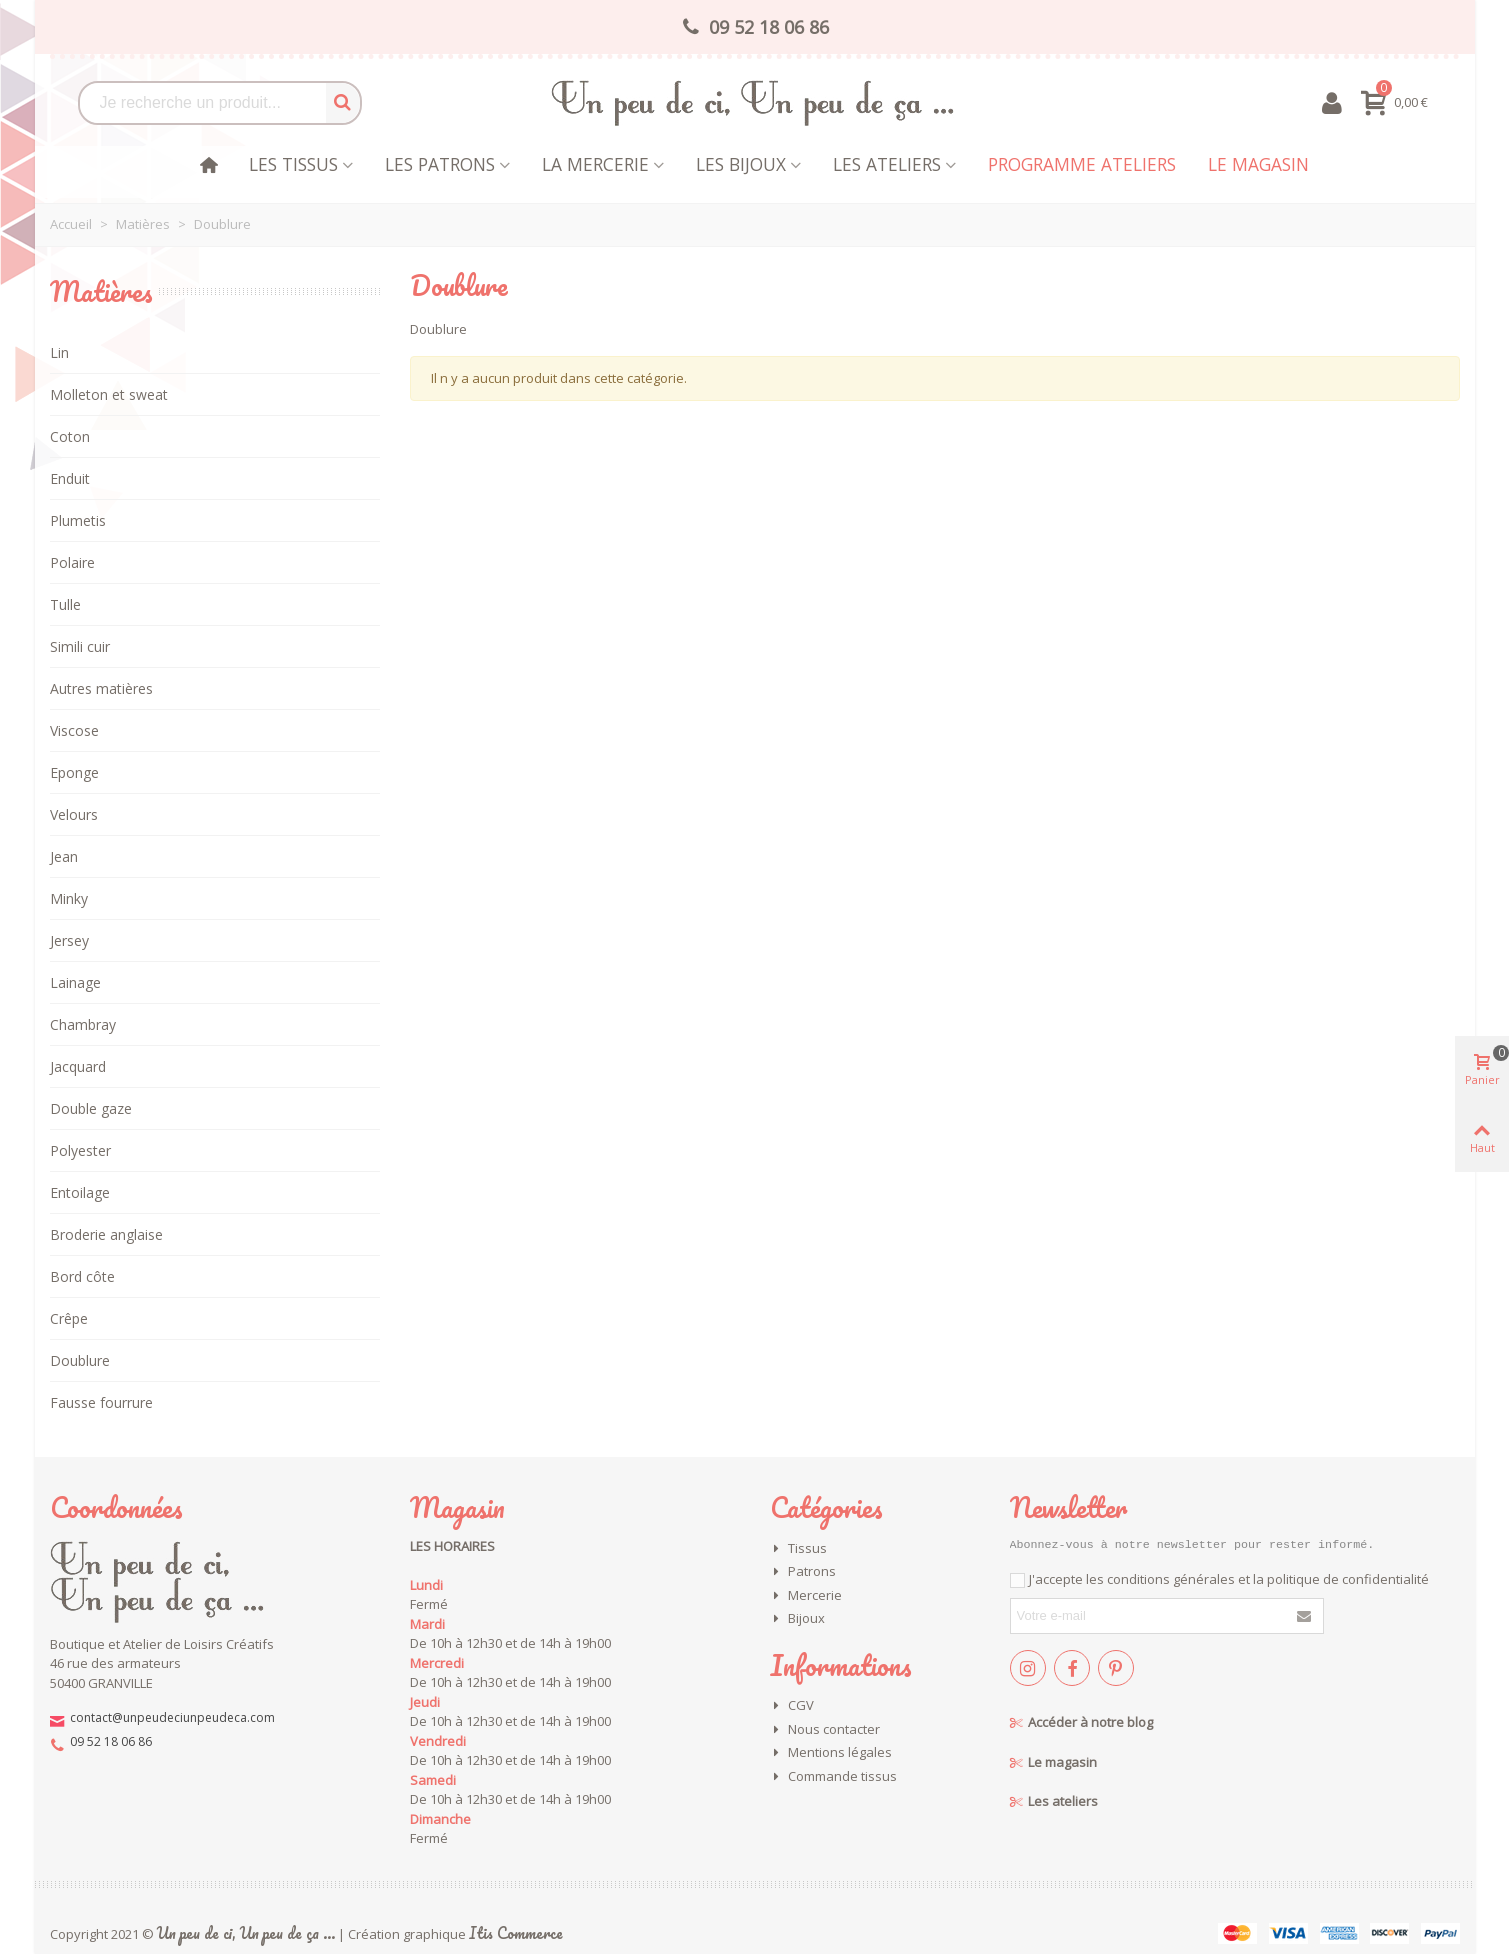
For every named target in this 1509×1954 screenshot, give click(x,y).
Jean (64, 856)
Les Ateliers (887, 164)
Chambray (83, 1024)
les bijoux (741, 164)
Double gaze (91, 1108)
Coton (70, 436)
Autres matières (101, 688)
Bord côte (82, 1276)
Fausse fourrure (101, 1402)
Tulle (65, 604)
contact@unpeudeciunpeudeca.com (172, 1717)
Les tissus (293, 164)
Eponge (74, 772)
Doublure (80, 1360)
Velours (74, 814)
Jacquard (78, 1066)
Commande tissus (833, 1777)
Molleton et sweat (109, 394)
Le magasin (1258, 164)
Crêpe (69, 1318)
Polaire (72, 562)
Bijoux (797, 1619)
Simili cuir (80, 646)
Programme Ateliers (1082, 164)
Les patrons (440, 164)
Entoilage (80, 1192)
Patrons (803, 1572)
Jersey (69, 940)
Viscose (74, 730)
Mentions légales (831, 1753)
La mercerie (595, 164)
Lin (59, 352)
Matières (101, 291)
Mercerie (806, 1596)
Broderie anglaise (106, 1234)
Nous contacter (825, 1730)
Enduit (70, 478)
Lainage (75, 982)
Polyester (80, 1150)
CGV (792, 1706)
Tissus (798, 1549)
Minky (69, 898)
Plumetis (78, 520)
